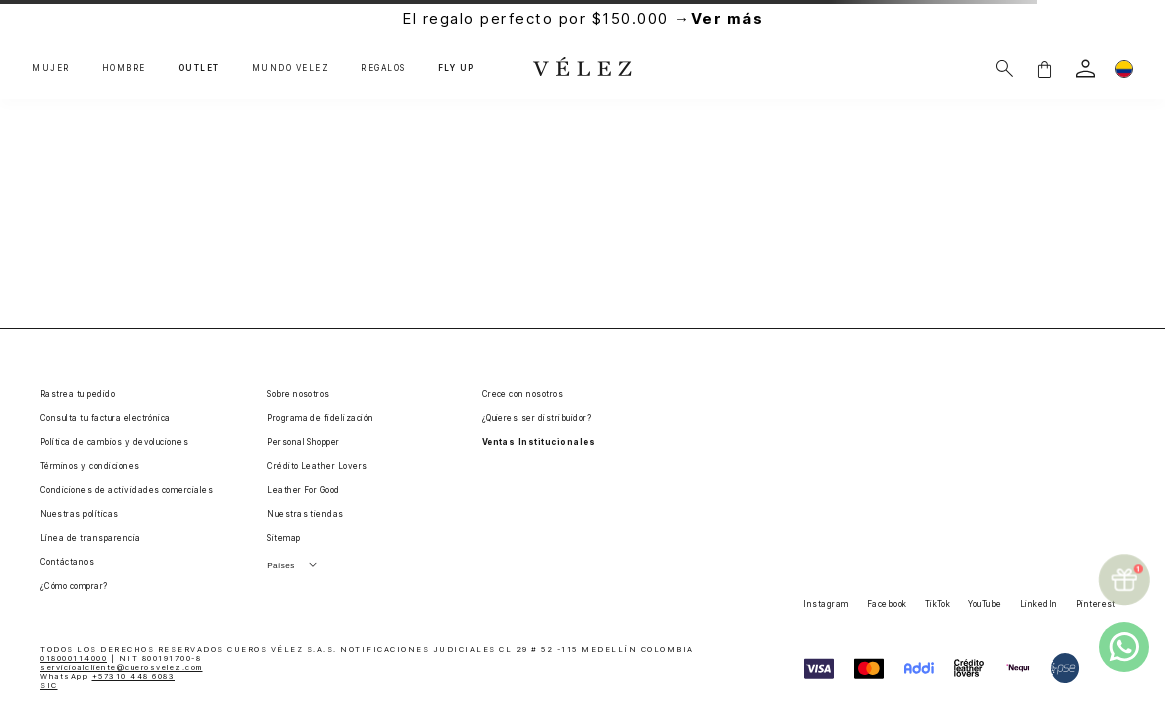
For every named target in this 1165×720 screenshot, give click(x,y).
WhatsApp (107, 676)
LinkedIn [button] (1039, 604)
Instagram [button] (825, 604)
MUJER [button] (51, 68)
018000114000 (73, 658)
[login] (1085, 68)
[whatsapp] (1124, 647)
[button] (1044, 68)
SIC (49, 685)
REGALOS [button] (383, 68)
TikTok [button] (938, 604)
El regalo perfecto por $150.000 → (582, 18)
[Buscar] (1004, 68)
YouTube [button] (984, 604)
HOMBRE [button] (124, 68)
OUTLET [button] (199, 68)
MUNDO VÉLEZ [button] (291, 68)
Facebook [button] (887, 604)
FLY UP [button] (456, 68)
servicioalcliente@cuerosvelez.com (121, 667)
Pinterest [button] (1096, 604)
